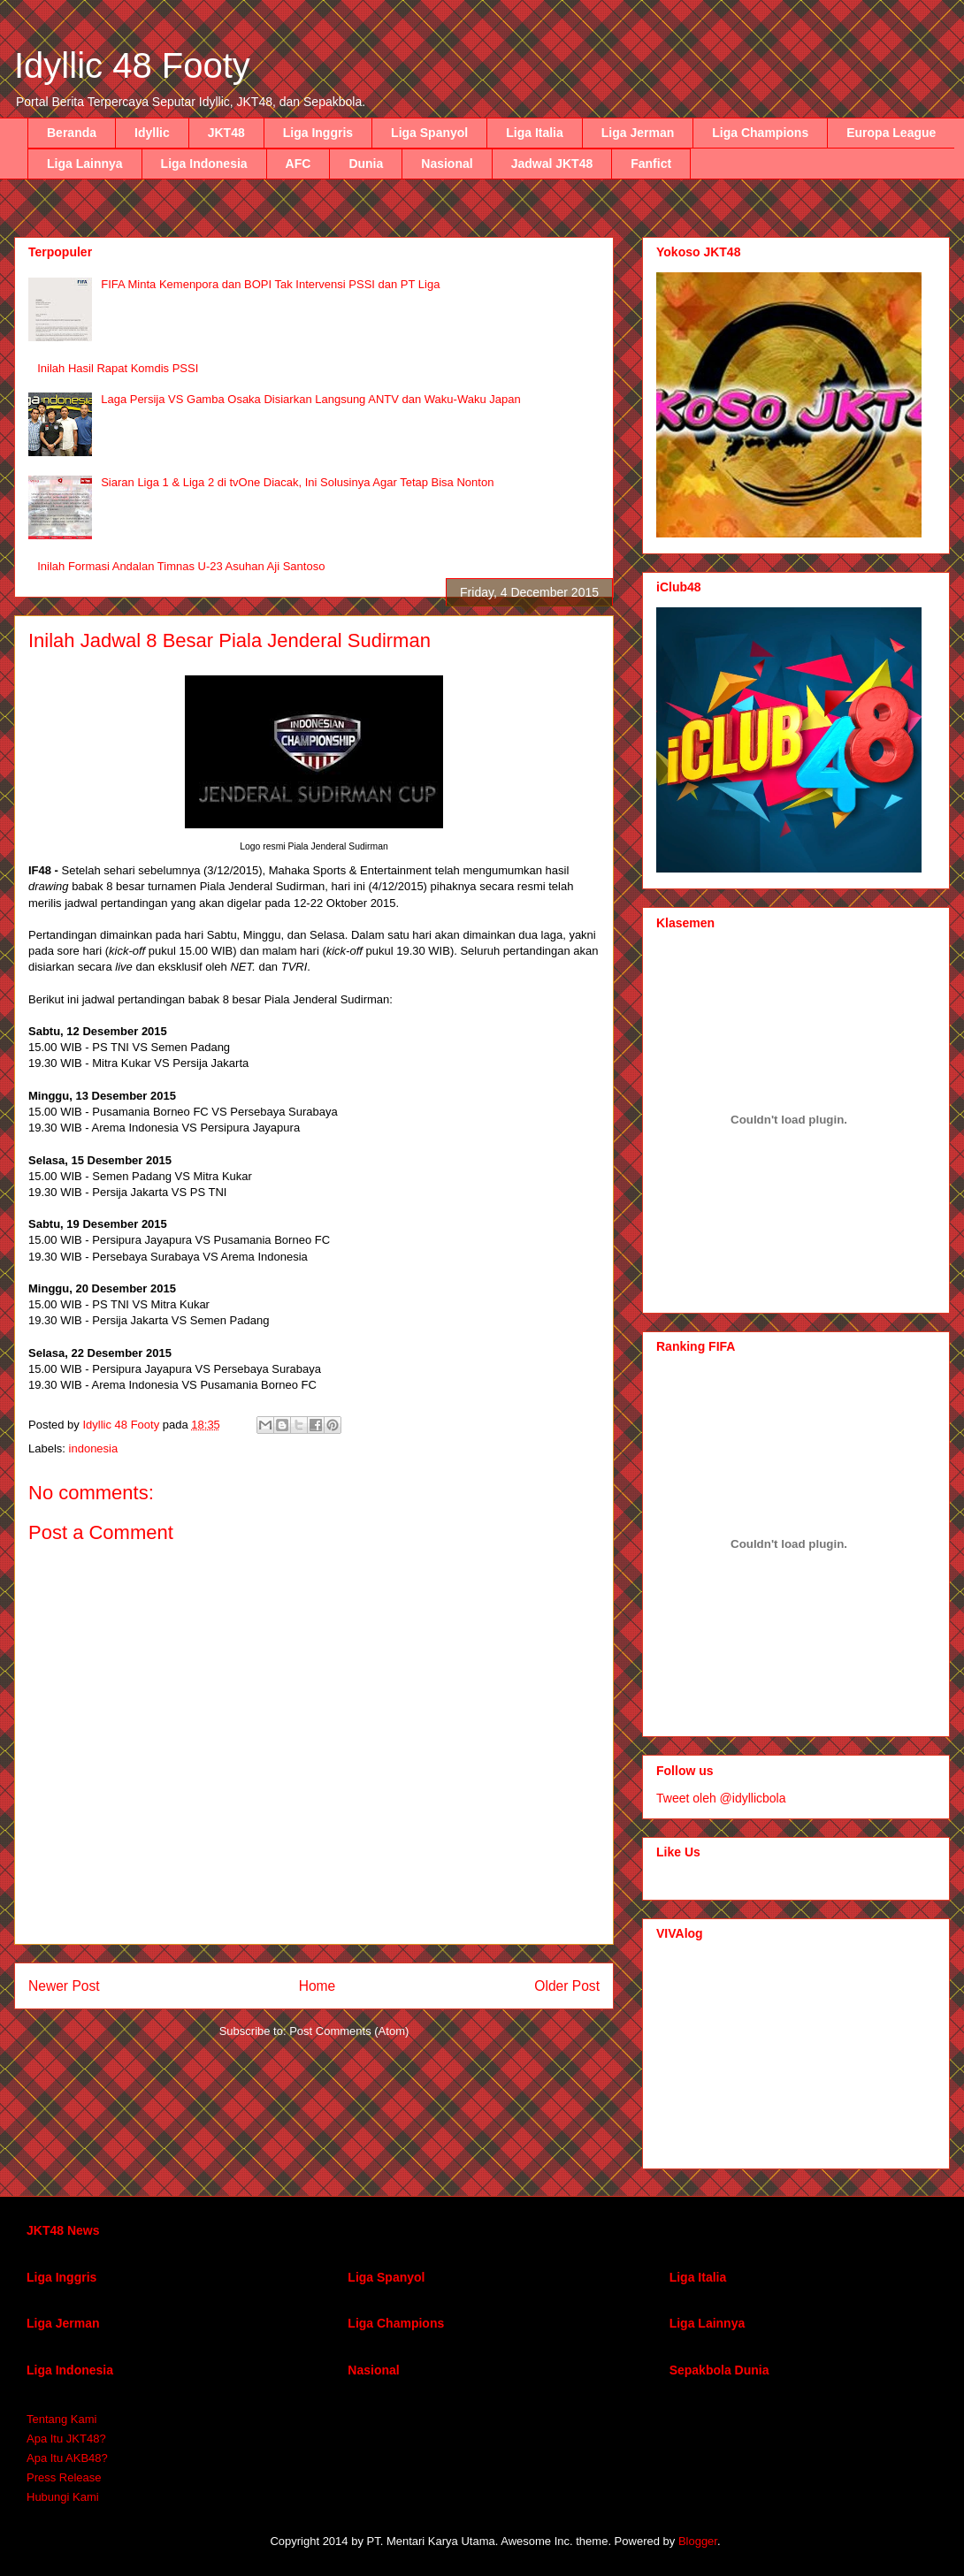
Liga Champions (760, 133)
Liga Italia (534, 133)
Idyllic (152, 133)
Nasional (446, 163)
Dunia (365, 163)
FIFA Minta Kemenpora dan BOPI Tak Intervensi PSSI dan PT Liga (270, 284)
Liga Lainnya (85, 163)
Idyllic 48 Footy (132, 65)
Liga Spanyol (429, 133)
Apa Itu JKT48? (66, 2438)
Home (317, 1985)
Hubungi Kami (63, 2497)
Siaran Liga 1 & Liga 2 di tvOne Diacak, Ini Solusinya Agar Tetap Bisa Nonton (297, 482)
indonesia (94, 1448)
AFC (298, 163)
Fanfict (651, 163)
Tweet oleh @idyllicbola (721, 1798)
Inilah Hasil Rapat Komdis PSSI (117, 368)
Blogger (697, 2541)
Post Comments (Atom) (349, 2031)
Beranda (71, 133)
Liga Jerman (637, 133)
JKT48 (226, 133)
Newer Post (64, 1985)
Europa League (891, 133)
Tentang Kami (62, 2419)
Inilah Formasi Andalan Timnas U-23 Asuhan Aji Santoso (181, 566)
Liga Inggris (318, 133)
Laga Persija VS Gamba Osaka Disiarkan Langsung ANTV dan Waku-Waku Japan (311, 399)
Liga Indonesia (204, 163)
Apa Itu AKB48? (67, 2458)
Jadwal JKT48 (552, 163)
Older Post (567, 1985)
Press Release (64, 2477)
